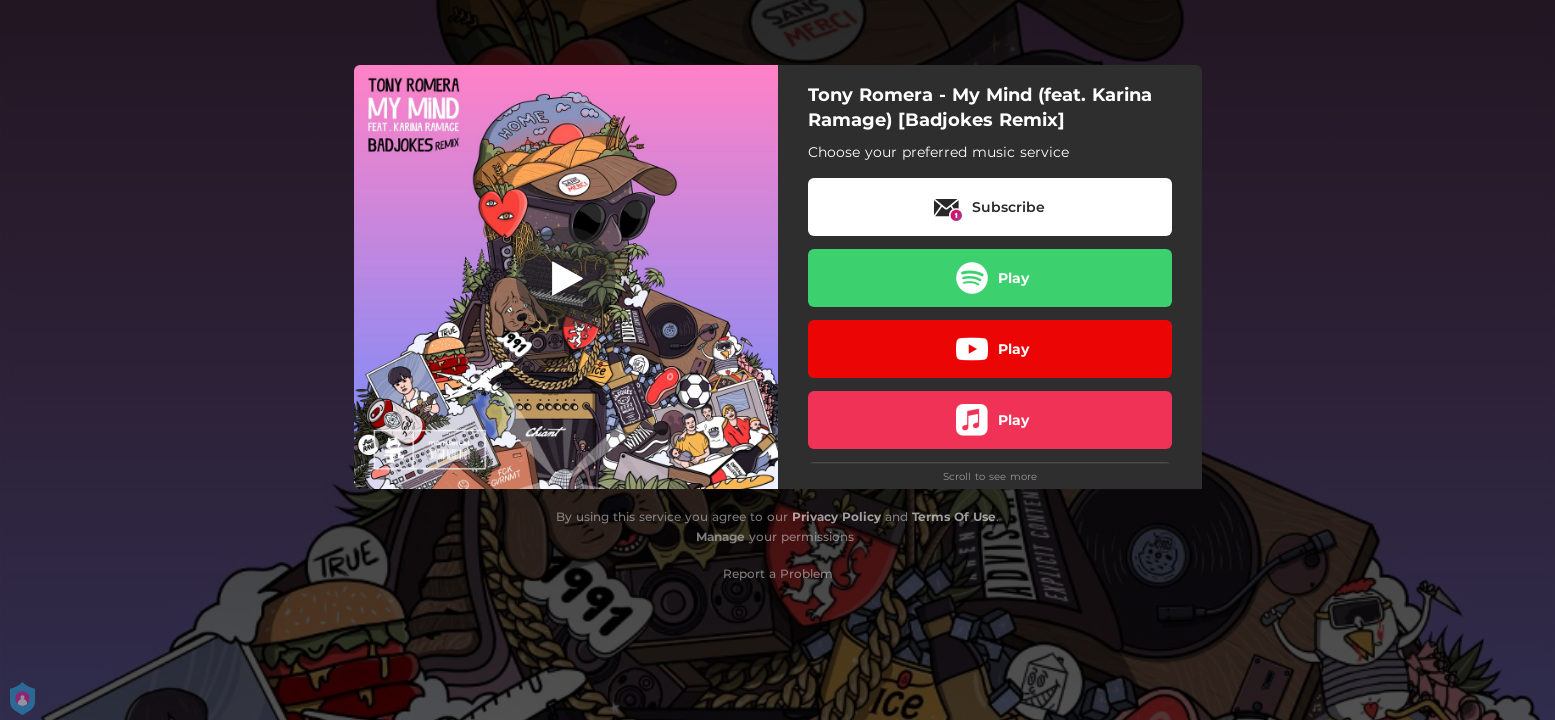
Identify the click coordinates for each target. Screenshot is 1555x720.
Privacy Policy (836, 516)
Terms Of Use (954, 516)
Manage (720, 536)
